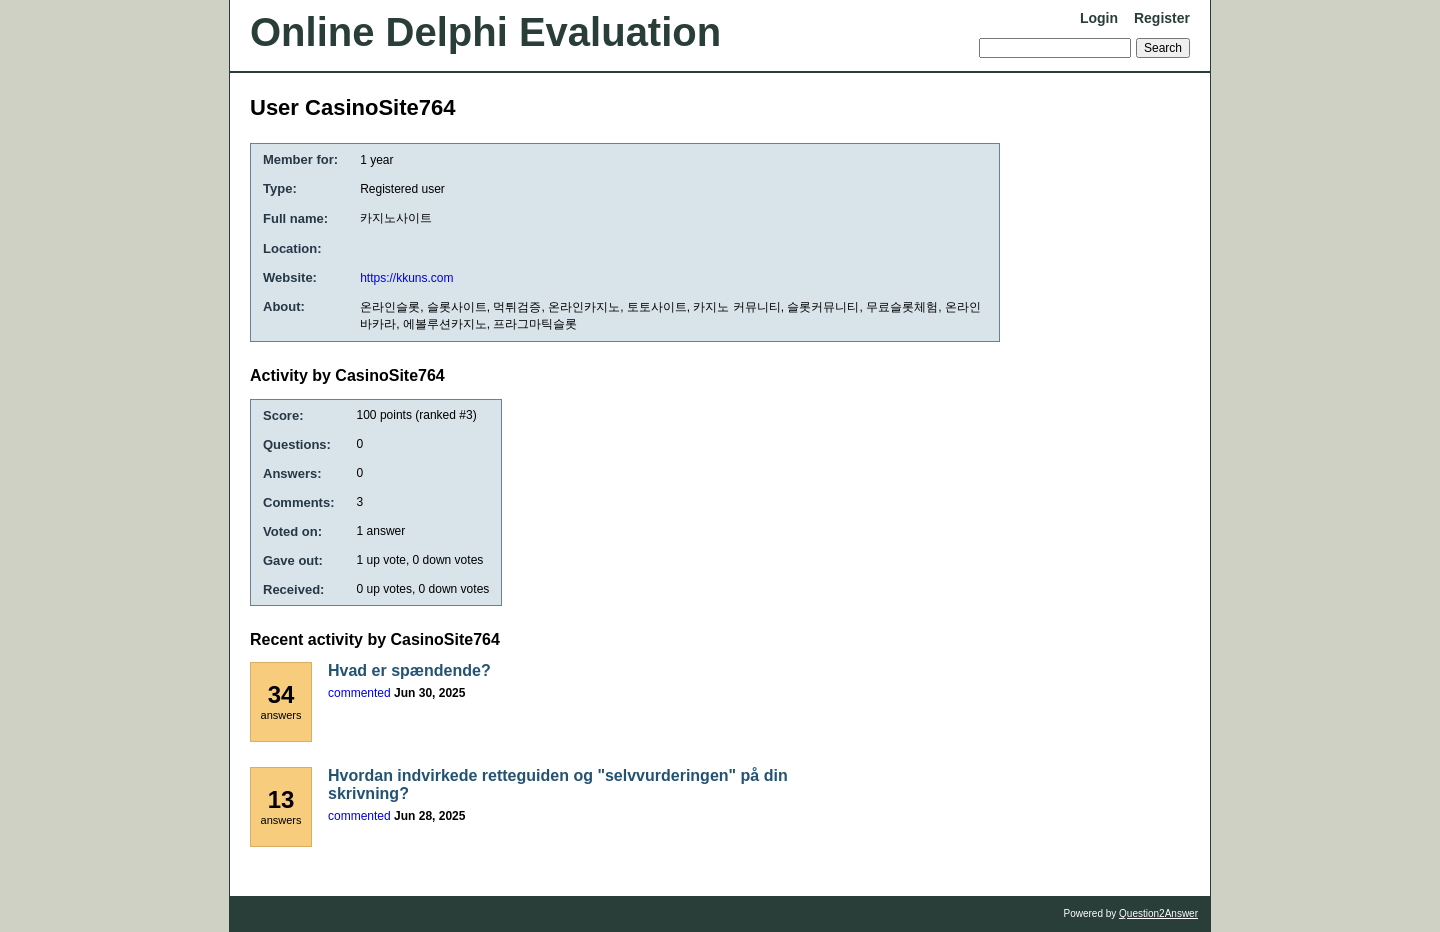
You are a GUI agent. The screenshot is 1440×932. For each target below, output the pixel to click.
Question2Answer (1158, 913)
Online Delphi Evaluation (485, 32)
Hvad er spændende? (409, 670)
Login (1099, 18)
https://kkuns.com (406, 278)
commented (359, 693)
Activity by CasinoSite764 (347, 375)
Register (1162, 18)
